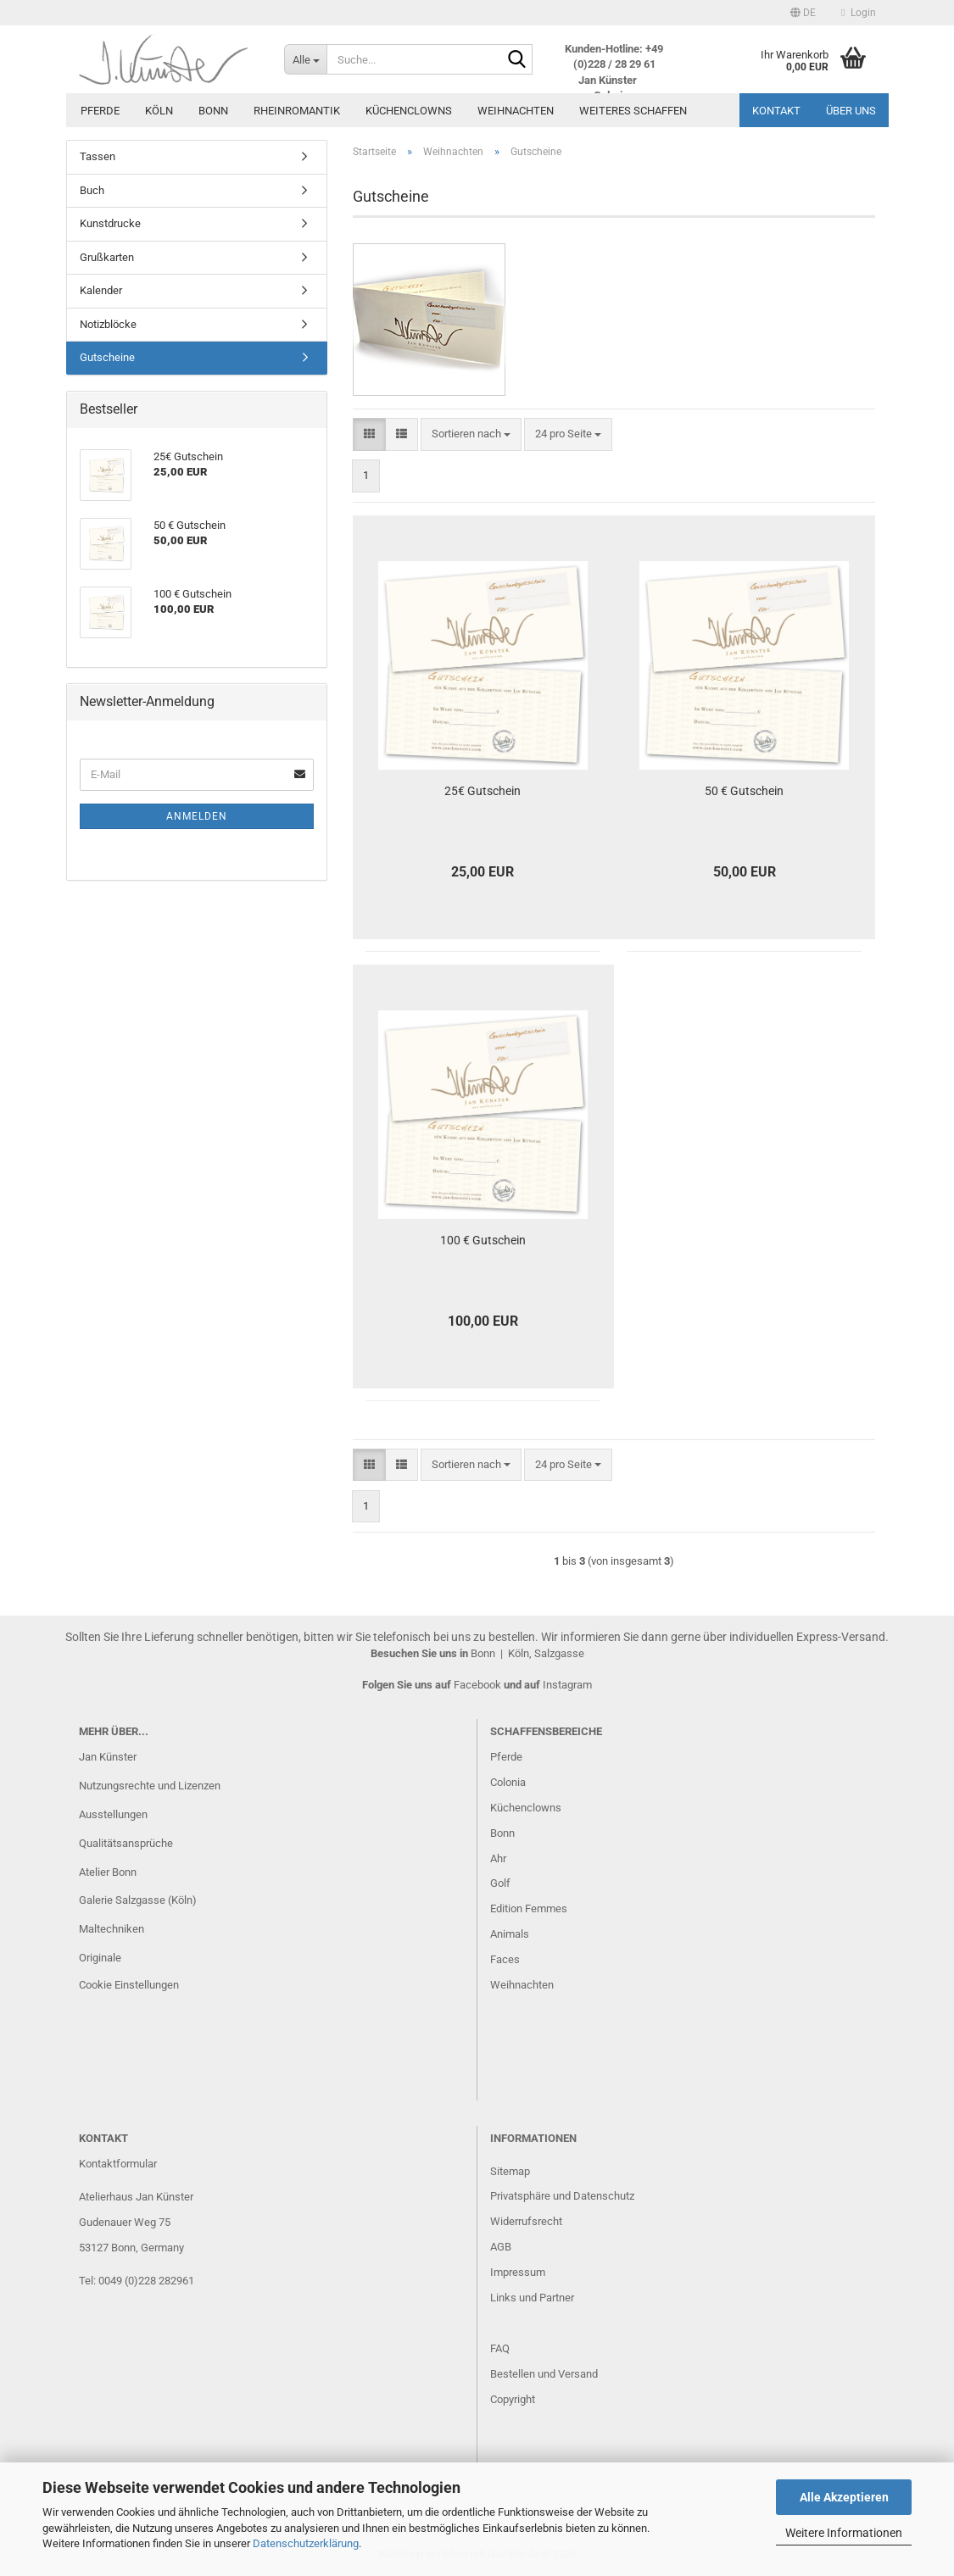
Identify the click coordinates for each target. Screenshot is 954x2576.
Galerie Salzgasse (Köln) (138, 1900)
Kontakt (776, 110)
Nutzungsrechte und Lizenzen (149, 1785)
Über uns (851, 110)
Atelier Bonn (108, 1872)
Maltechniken (111, 1928)
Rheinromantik (297, 110)
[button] (803, 12)
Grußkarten (107, 257)
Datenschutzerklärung (306, 2543)
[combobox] (471, 434)
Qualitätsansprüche (126, 1843)
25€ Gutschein (482, 791)
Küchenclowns (408, 110)
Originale (100, 1957)
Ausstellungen (113, 1814)
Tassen (97, 156)
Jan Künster (108, 1756)
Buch (92, 190)
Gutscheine (107, 357)
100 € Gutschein (483, 1240)
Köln (159, 110)
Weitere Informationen (843, 2533)
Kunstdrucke (110, 223)
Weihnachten (515, 110)
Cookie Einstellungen (129, 1984)
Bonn (213, 110)
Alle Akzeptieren (844, 2497)
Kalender (101, 290)
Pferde (100, 110)
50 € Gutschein (744, 791)
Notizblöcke (108, 324)
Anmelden (196, 816)
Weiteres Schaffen (633, 110)
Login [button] (858, 13)
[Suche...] (305, 59)
